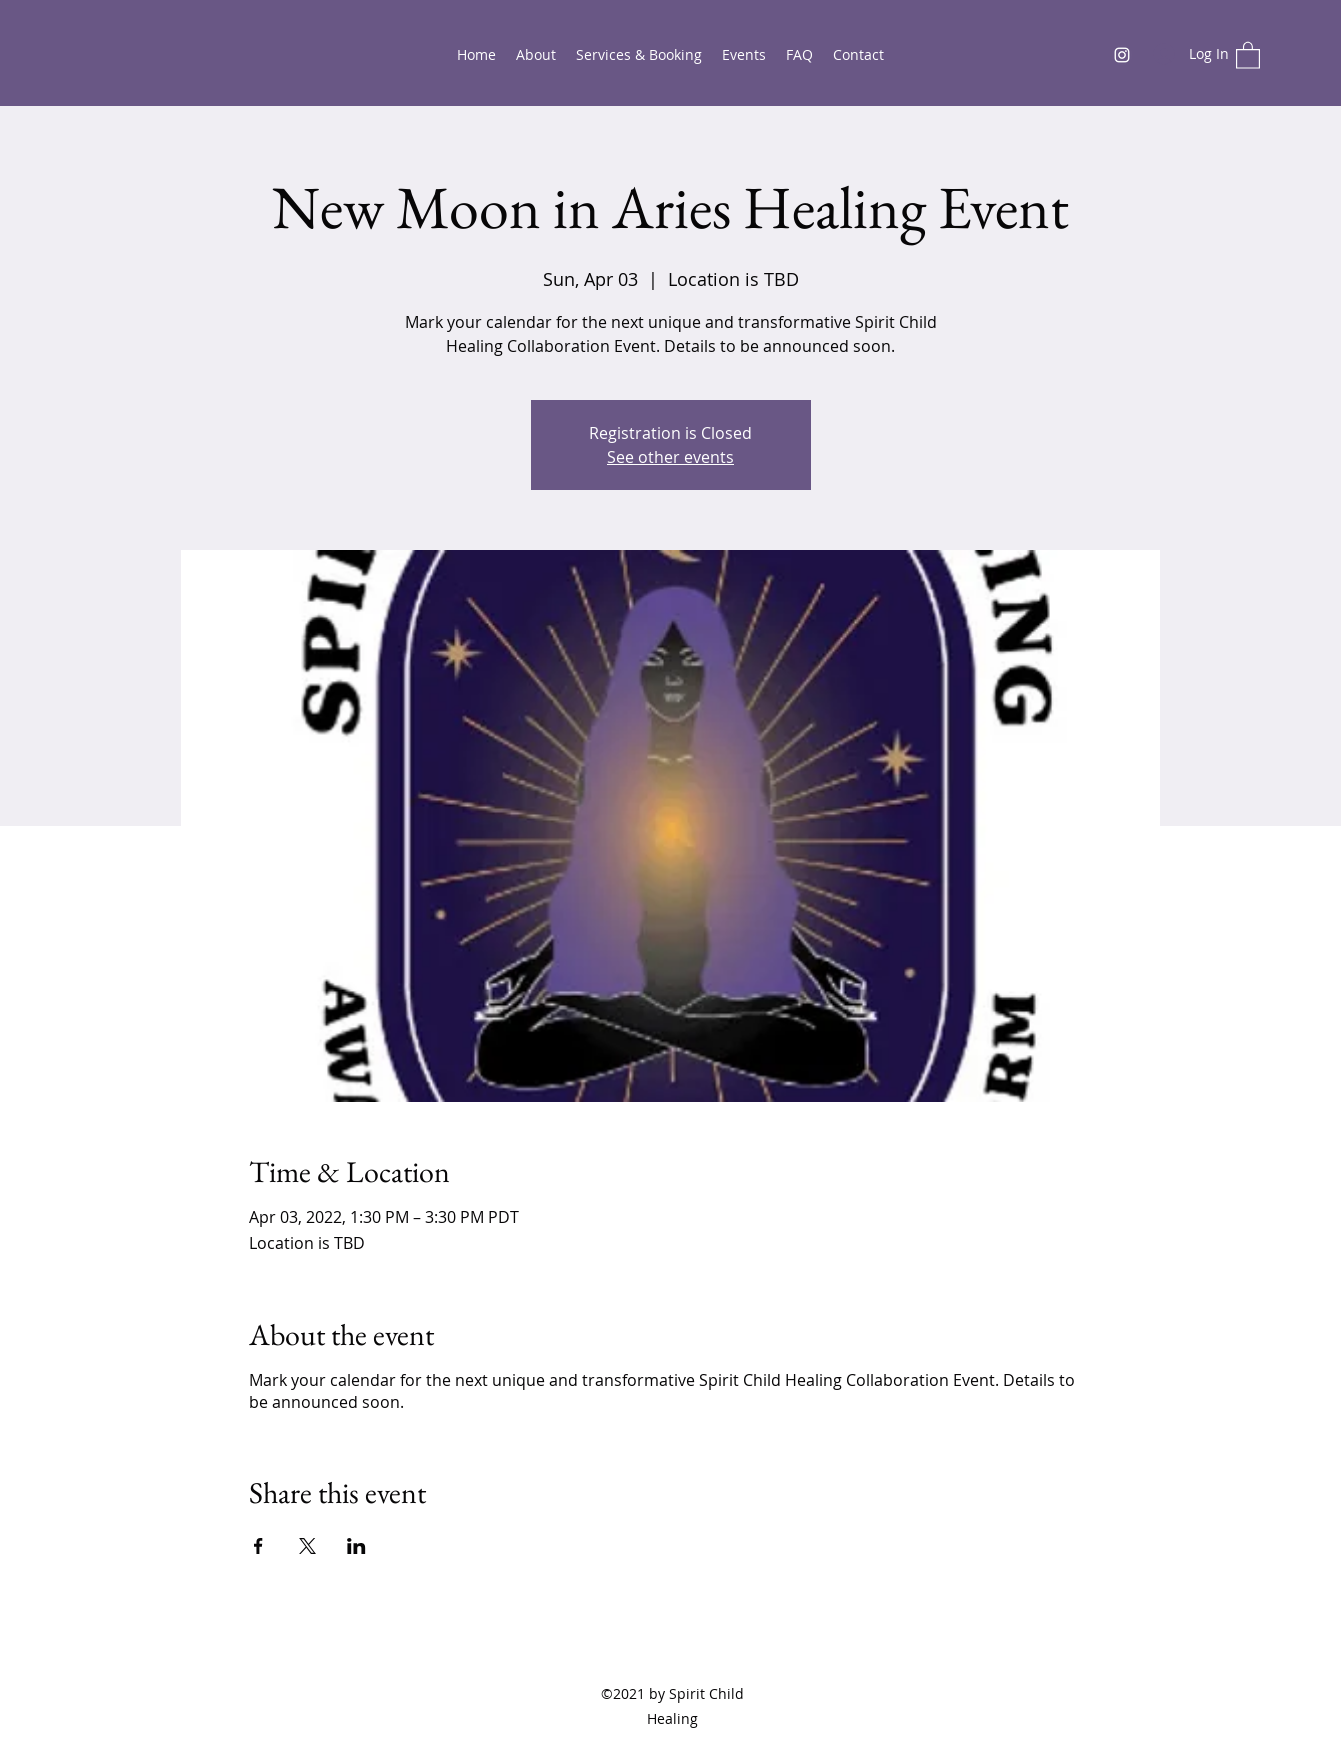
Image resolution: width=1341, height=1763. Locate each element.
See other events (670, 457)
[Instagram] (1122, 55)
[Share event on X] (307, 1546)
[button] (1248, 54)
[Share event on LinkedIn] (356, 1546)
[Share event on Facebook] (258, 1546)
